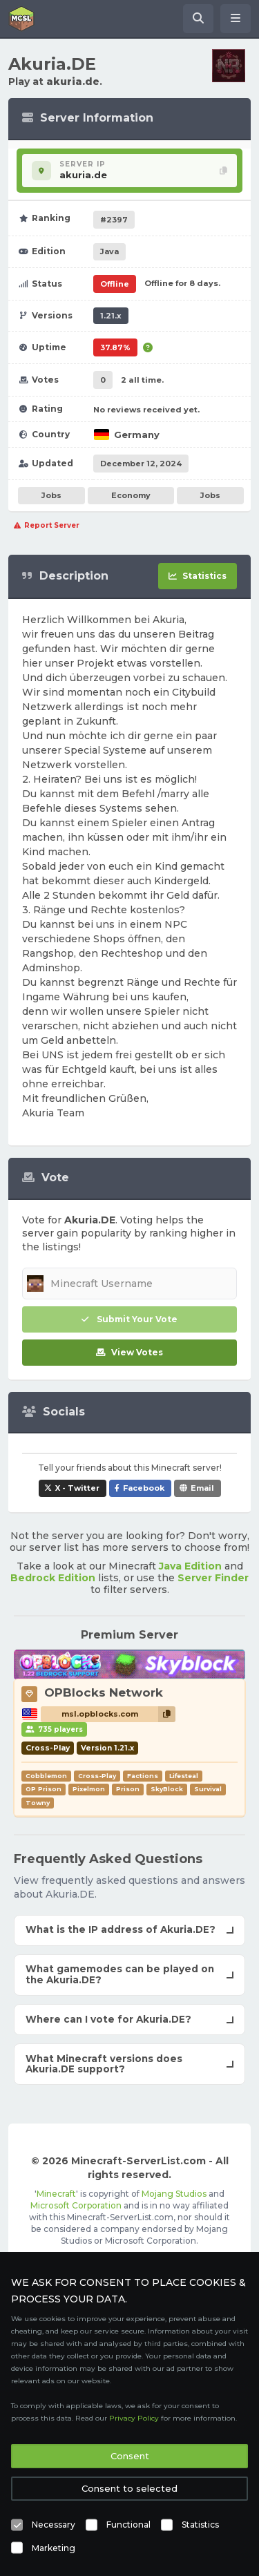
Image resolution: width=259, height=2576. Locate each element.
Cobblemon (46, 1776)
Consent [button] (130, 2455)
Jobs (51, 495)
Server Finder (213, 1578)
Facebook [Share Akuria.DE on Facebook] (143, 1488)
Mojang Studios (174, 2193)
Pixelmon (89, 1789)
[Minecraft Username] (129, 1283)
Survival (208, 1789)
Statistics (200, 2524)
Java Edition (190, 1566)
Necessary (53, 2524)
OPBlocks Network (103, 1692)
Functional (128, 2524)
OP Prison (43, 1789)
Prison (128, 1789)
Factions (142, 1776)
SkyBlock (167, 1789)
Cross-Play (97, 1776)
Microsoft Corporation (76, 2205)
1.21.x (111, 316)
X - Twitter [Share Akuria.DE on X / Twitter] (77, 1488)
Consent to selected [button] (129, 2488)
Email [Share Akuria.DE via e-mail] (202, 1488)
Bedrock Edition (52, 1578)
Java (109, 251)
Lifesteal (183, 1776)
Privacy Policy (134, 2418)
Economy (131, 495)
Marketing (53, 2548)
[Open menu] (235, 18)
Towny (38, 1802)
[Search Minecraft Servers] (198, 18)
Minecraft (56, 2193)
